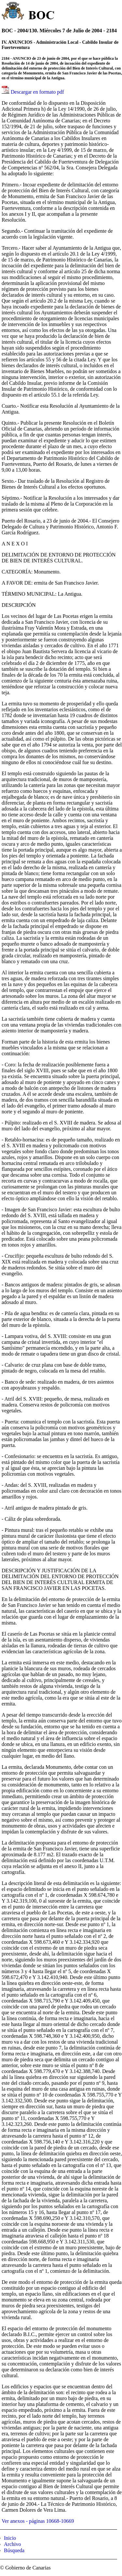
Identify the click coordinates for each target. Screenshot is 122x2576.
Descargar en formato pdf (37, 92)
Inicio (10, 2538)
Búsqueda (14, 2550)
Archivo (12, 2544)
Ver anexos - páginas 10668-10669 (38, 2521)
